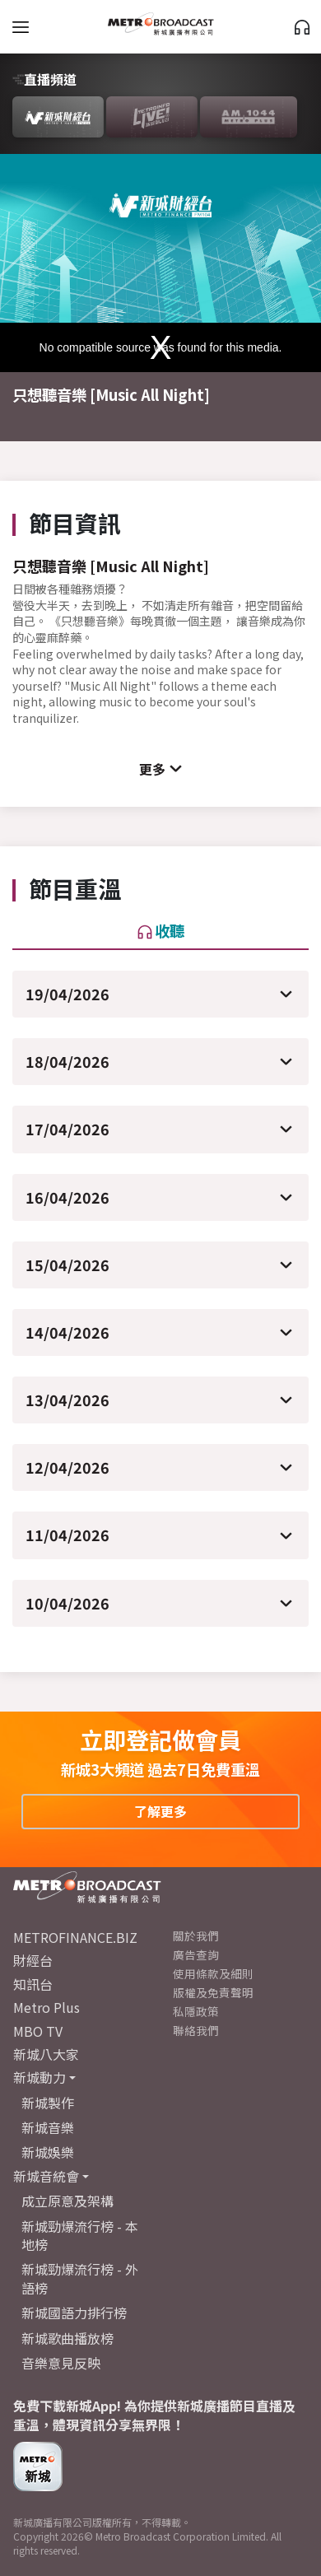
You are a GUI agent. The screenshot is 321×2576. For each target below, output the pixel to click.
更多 (152, 769)
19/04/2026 (67, 993)
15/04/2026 (67, 1264)
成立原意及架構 (67, 2200)
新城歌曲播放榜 (67, 2338)
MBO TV (38, 2031)
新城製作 (47, 2103)
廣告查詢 (196, 1954)
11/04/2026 (67, 1534)
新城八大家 (46, 2054)
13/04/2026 (67, 1399)
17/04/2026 (67, 1128)
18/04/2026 (67, 1061)
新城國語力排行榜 (74, 2312)
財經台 (33, 1960)
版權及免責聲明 (213, 1992)
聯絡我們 (196, 2030)
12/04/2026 (67, 1467)
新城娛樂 (47, 2152)
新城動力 (39, 2077)
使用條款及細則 (213, 1973)
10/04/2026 (67, 1603)
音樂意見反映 (60, 2363)
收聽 (160, 930)
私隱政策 (196, 2011)
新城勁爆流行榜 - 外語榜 (79, 2278)
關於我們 (196, 1935)
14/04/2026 (67, 1332)
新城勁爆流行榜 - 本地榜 (79, 2235)
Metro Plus (46, 2007)
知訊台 (33, 1984)
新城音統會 (46, 2176)
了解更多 (160, 1811)
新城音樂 (47, 2127)
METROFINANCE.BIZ (75, 1937)
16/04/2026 (67, 1197)
